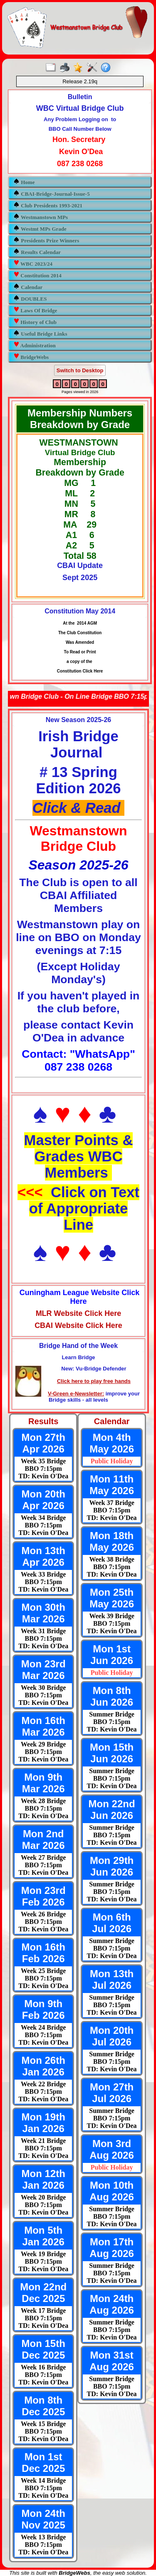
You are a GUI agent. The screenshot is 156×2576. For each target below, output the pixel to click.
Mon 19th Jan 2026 (43, 2122)
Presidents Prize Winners (46, 240)
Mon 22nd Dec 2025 (43, 2292)
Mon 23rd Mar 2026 (43, 1669)
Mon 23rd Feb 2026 (43, 1896)
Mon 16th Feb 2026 (43, 1952)
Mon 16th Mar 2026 (43, 1726)
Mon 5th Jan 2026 (43, 2236)
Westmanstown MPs (40, 216)
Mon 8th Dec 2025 (43, 2405)
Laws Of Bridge (35, 310)
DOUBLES (30, 298)
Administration (34, 345)
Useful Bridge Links (40, 333)
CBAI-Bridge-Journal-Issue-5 (51, 193)
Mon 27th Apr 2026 (43, 1443)
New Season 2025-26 (78, 719)
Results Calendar (37, 251)
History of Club (35, 321)
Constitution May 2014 (80, 611)
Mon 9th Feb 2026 (43, 2009)
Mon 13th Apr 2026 (43, 1556)
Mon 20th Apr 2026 (43, 1499)
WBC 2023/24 (32, 263)
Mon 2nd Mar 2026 (43, 1839)
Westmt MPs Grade (40, 228)
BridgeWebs (31, 356)
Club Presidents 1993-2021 (47, 205)
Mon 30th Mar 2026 (43, 1613)
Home (24, 181)
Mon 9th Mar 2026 (43, 1782)
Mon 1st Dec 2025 (43, 2462)
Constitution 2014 (37, 275)
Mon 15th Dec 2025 (43, 2349)
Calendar (27, 286)
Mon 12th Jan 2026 (43, 2179)
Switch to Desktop (80, 370)
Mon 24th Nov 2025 (43, 2519)
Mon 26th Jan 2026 (43, 2066)
